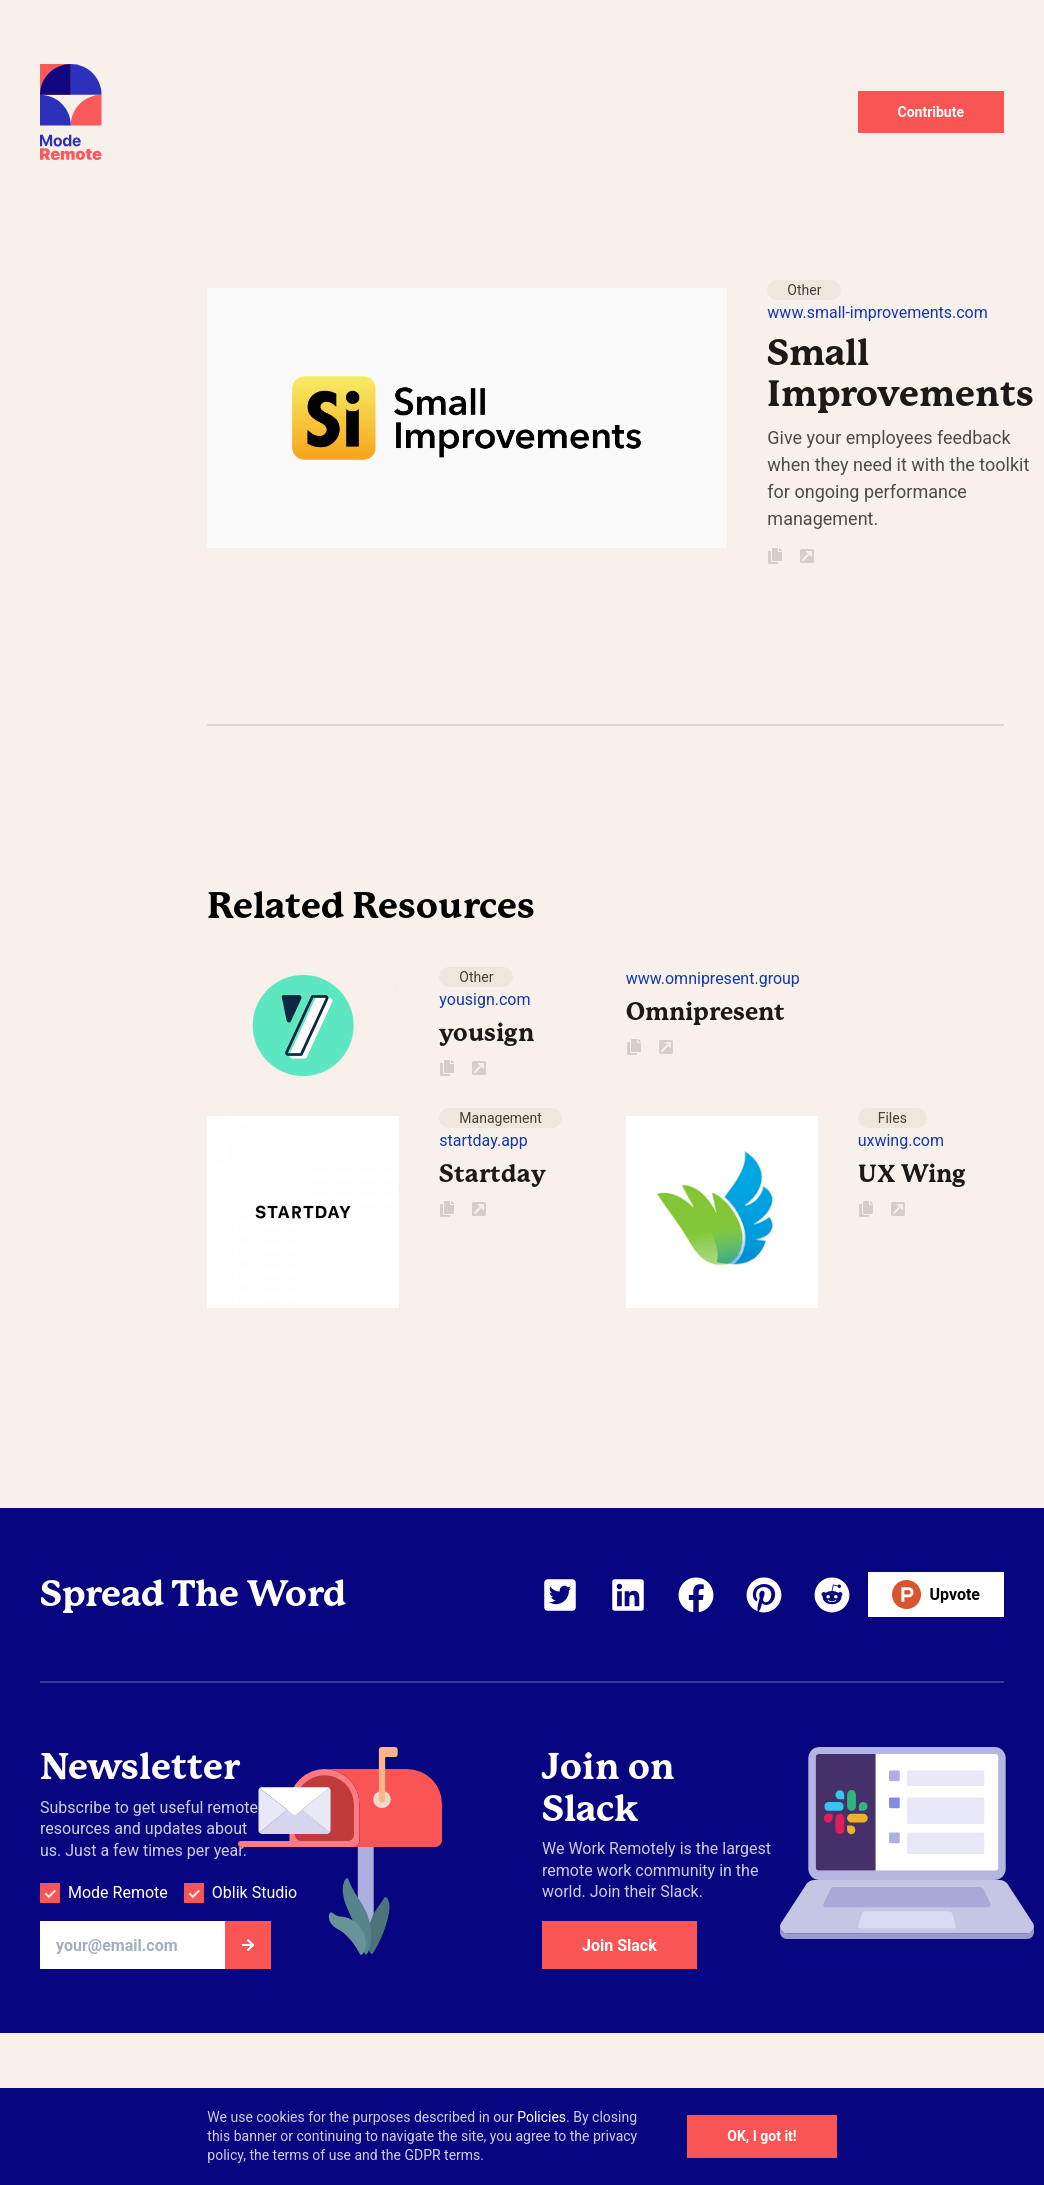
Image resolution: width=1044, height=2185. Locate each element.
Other (804, 290)
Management (500, 1118)
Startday (492, 1174)
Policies (541, 2117)
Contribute (931, 112)
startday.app (483, 1140)
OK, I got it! (761, 2136)
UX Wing (912, 1174)
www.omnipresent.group (713, 978)
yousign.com (484, 999)
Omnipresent (705, 1012)
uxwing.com (901, 1140)
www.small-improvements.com (877, 312)
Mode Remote (118, 1892)
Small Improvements (900, 373)
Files (892, 1118)
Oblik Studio (254, 1892)
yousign (486, 1033)
